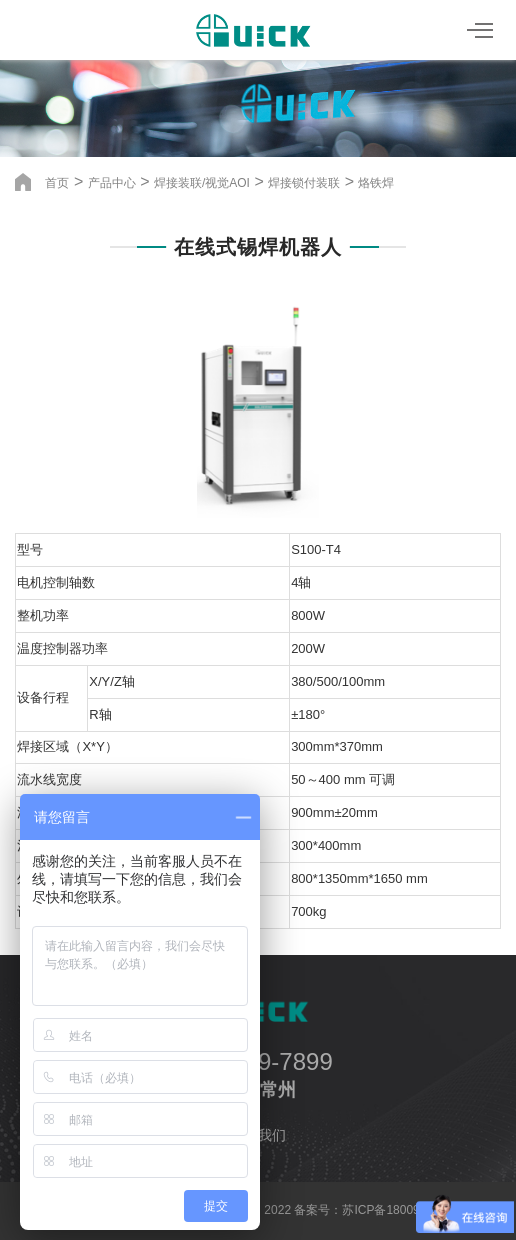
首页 (57, 183)
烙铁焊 (376, 183)
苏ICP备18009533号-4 (402, 1210)
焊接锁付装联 (304, 183)
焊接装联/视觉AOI (202, 183)
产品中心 (112, 183)
